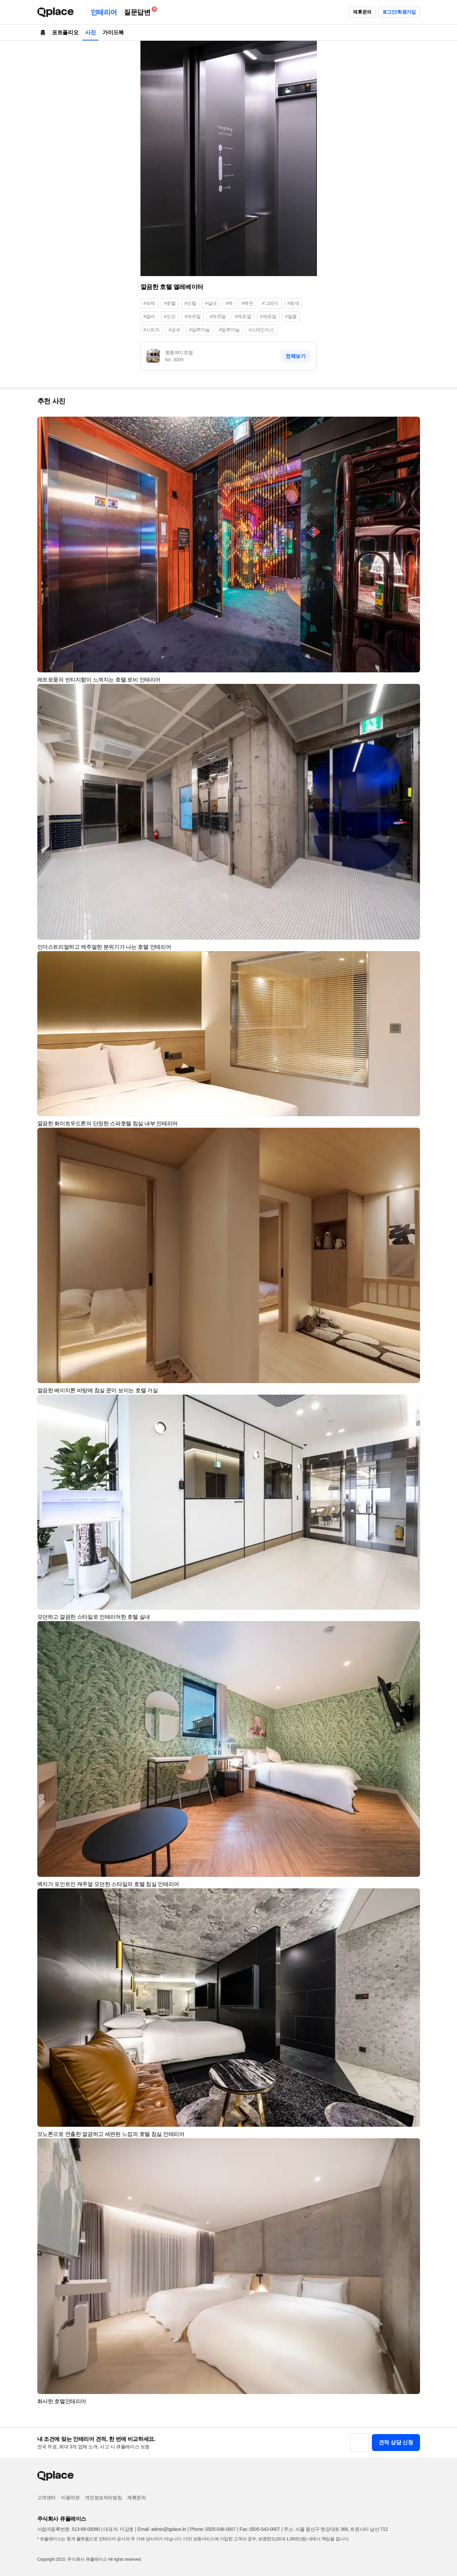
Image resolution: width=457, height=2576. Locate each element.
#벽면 (247, 303)
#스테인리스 (261, 329)
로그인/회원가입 (399, 12)
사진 (90, 32)
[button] (411, 424)
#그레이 (270, 303)
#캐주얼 (193, 316)
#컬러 (149, 316)
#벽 (229, 303)
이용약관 (70, 2497)
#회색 (293, 303)
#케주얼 (218, 316)
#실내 (211, 303)
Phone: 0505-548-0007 (213, 2529)
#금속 (174, 329)
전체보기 (295, 356)
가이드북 (112, 32)
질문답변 (139, 11)
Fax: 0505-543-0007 (260, 2529)
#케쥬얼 (268, 316)
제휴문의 (362, 12)
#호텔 (170, 303)
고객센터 (46, 2497)
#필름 (291, 316)
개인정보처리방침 (103, 2497)
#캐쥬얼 (243, 316)
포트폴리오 (65, 32)
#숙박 (149, 303)
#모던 (170, 316)
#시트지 (152, 329)
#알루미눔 (229, 329)
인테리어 (104, 12)
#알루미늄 (199, 329)
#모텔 (190, 303)
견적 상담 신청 (396, 2442)
